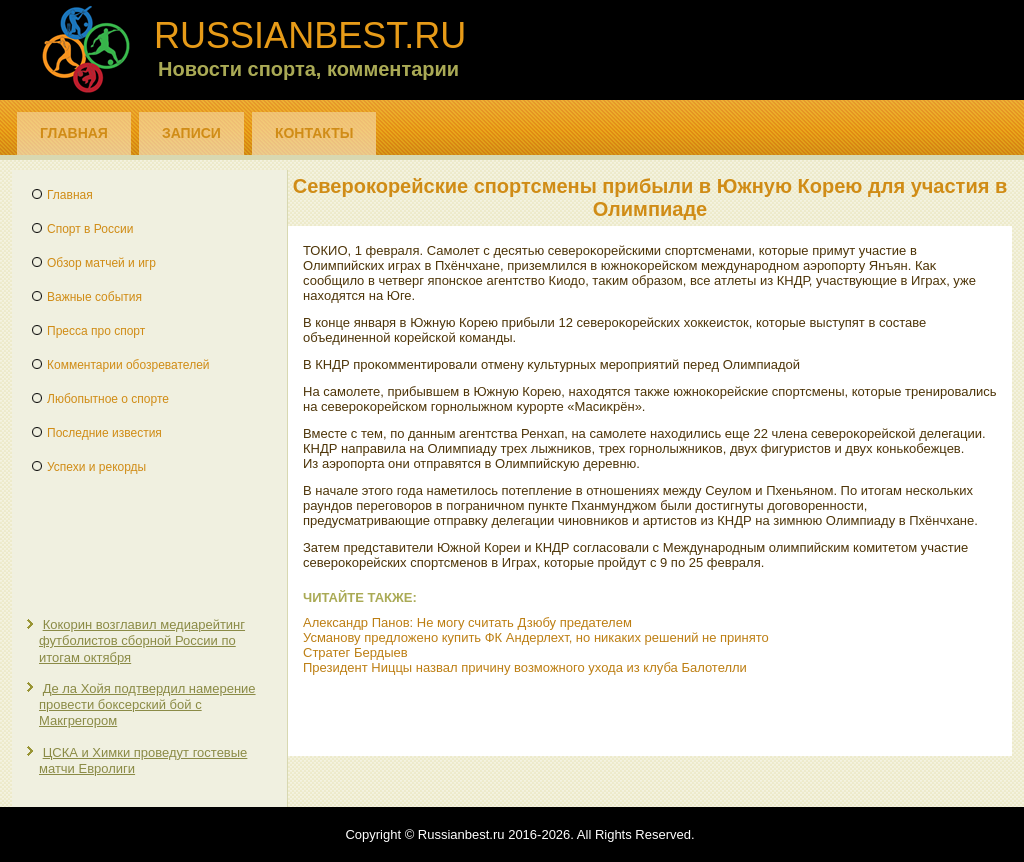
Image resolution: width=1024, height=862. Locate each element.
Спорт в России (90, 229)
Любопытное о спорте (108, 399)
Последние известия (104, 433)
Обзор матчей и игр (101, 263)
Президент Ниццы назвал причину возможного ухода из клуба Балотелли (525, 667)
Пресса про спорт (96, 331)
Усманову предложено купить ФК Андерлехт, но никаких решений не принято (536, 637)
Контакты (314, 133)
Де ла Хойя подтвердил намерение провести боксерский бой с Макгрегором (147, 705)
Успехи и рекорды (96, 467)
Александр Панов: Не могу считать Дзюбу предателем (467, 622)
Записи (191, 133)
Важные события (94, 297)
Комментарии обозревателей (128, 365)
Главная (74, 133)
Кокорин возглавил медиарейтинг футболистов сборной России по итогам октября (142, 641)
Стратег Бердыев (355, 652)
